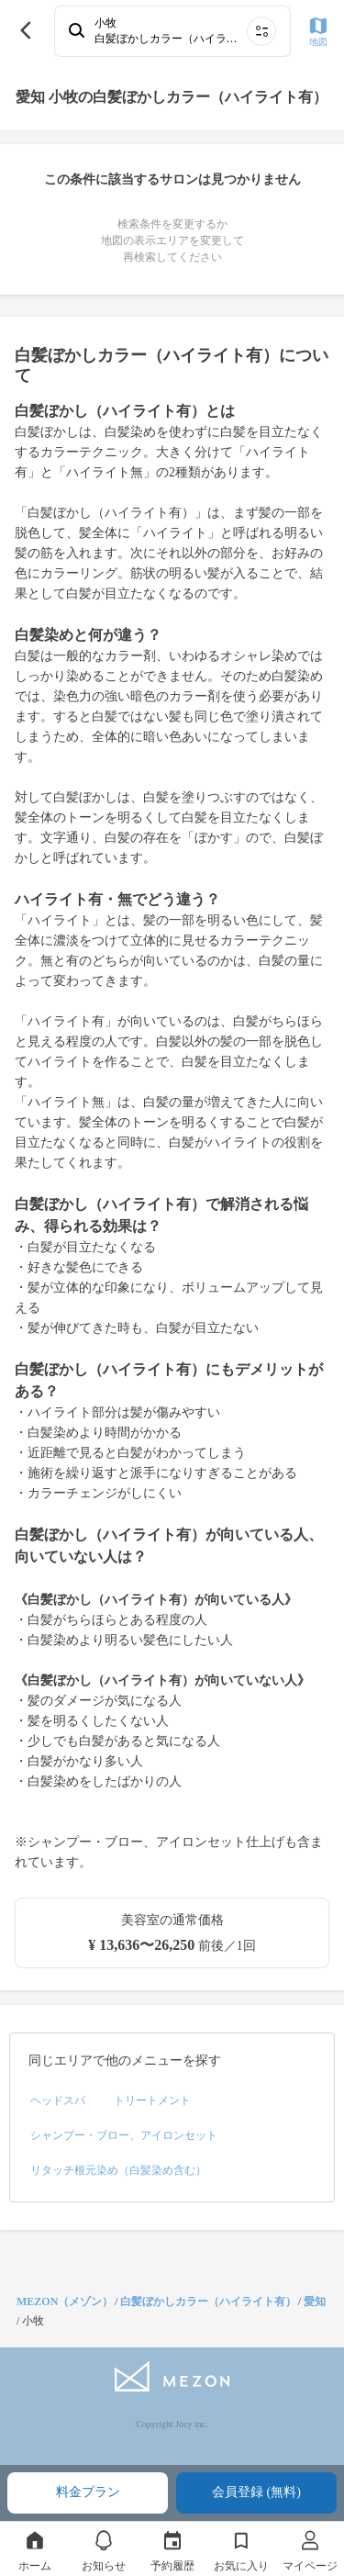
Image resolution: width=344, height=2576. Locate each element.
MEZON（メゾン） (65, 2301)
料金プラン (88, 2492)
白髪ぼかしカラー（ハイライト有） (208, 2301)
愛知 (315, 2301)
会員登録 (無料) (256, 2492)
